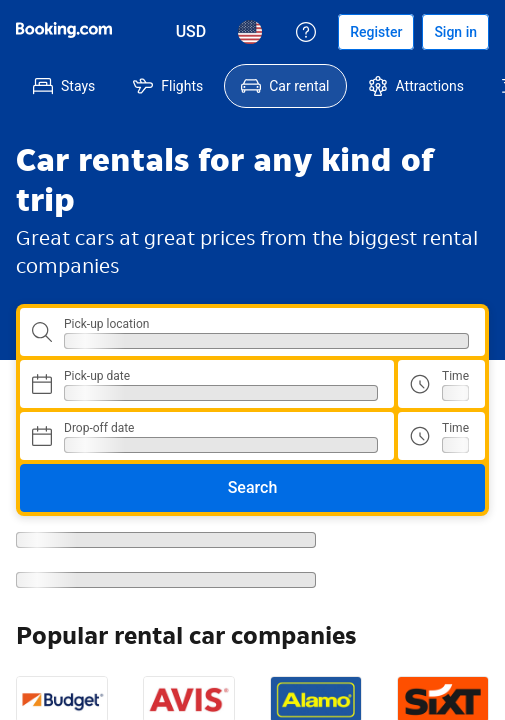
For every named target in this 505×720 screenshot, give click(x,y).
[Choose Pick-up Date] (207, 384)
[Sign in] (455, 32)
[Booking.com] (64, 30)
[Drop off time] (441, 436)
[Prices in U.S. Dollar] (191, 32)
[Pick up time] (441, 384)
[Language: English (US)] (250, 32)
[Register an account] (376, 32)
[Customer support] (306, 32)
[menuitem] (64, 86)
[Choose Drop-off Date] (207, 436)
